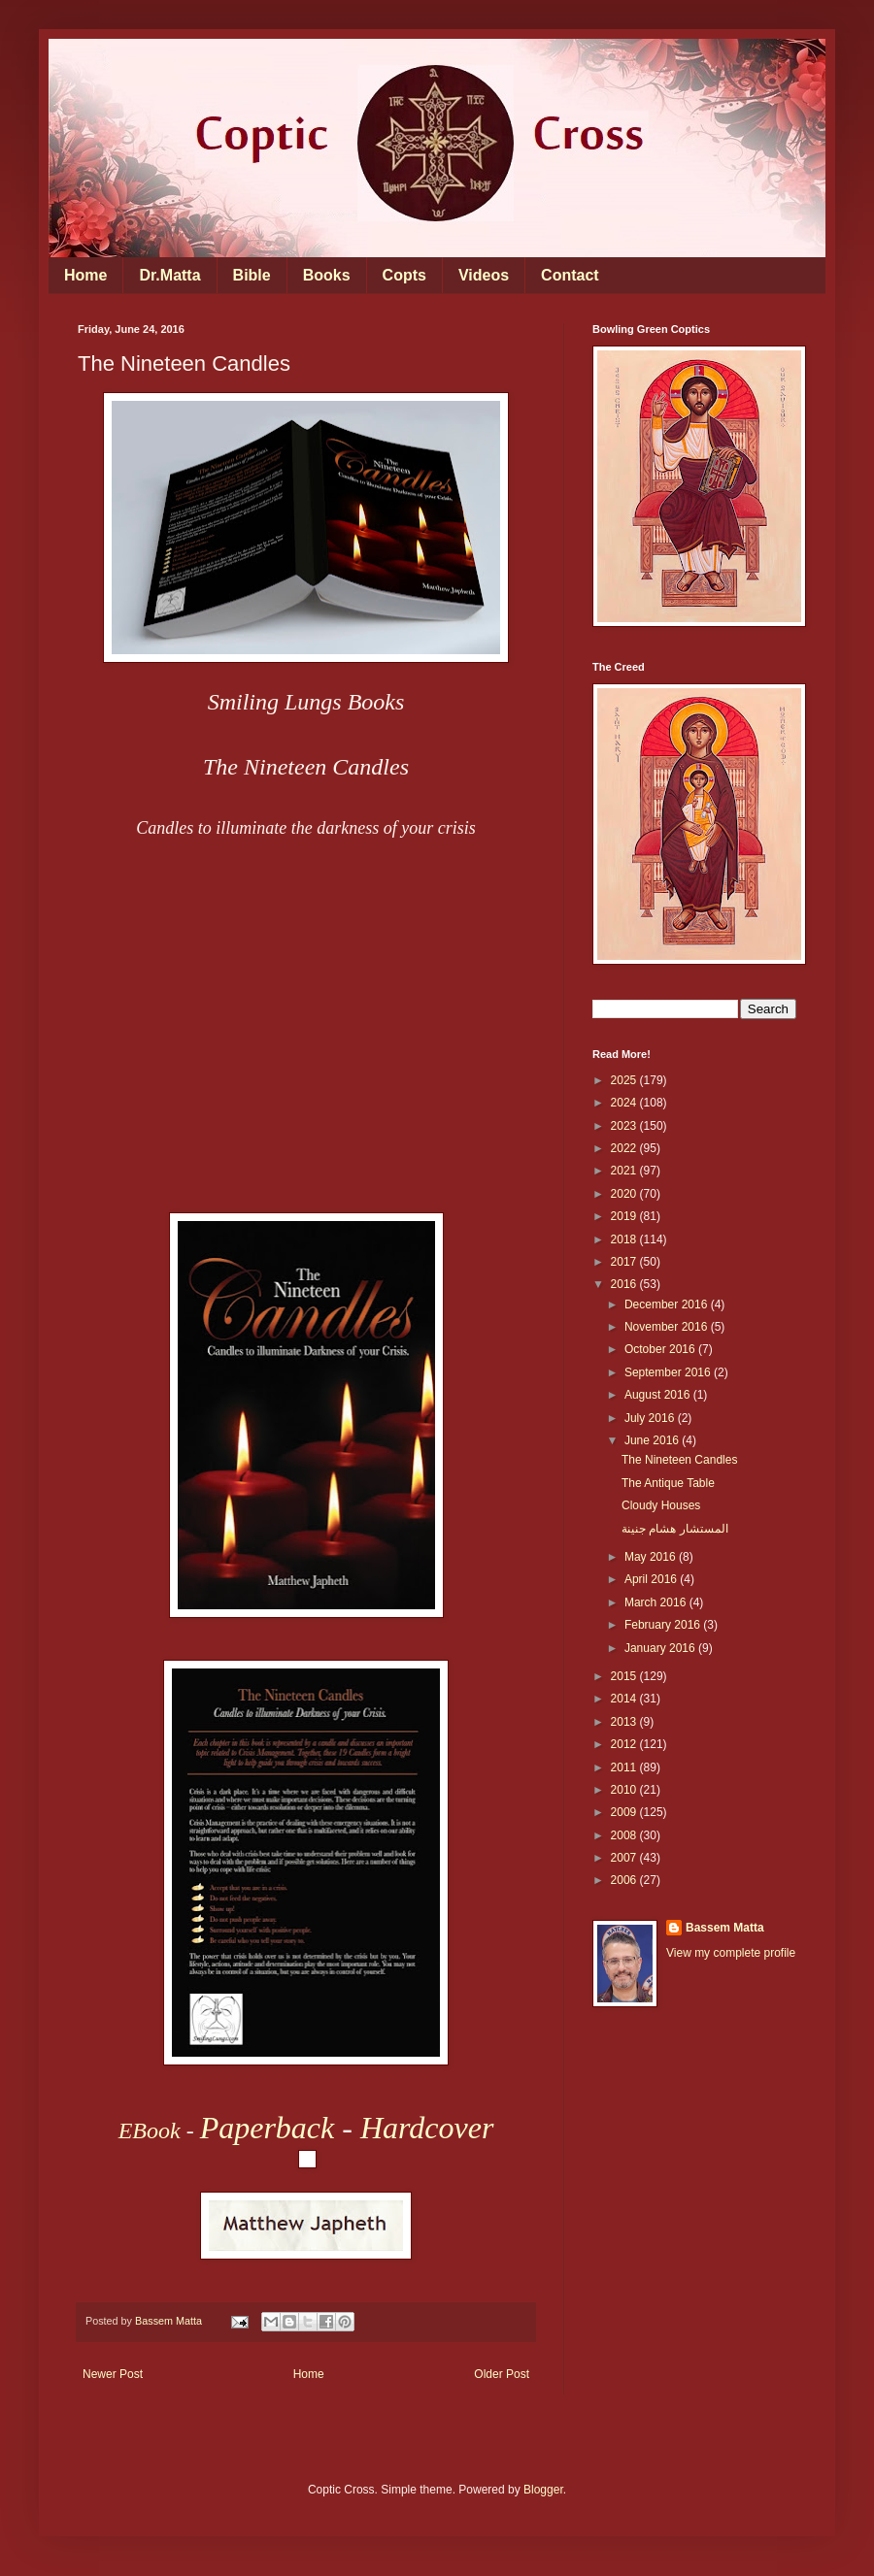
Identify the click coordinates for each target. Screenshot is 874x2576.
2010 (625, 1790)
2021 (625, 1170)
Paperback (267, 2127)
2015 (625, 1676)
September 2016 (669, 1372)
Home (85, 275)
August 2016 (658, 1395)
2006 (625, 1880)
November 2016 (667, 1327)
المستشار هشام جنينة (675, 1529)
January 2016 (661, 1648)
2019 (625, 1216)
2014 (625, 1698)
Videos (483, 275)
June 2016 (653, 1440)
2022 (625, 1148)
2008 (625, 1835)
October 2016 (661, 1349)
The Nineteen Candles (679, 1460)
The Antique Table (668, 1483)
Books (327, 275)
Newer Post (113, 2374)
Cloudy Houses (661, 1505)
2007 (625, 1858)
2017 (625, 1262)
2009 (625, 1812)
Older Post (501, 2374)
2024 (625, 1102)
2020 (625, 1194)
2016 (625, 1284)
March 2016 (656, 1602)
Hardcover (426, 2127)
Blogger (543, 2489)
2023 (625, 1126)
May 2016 (651, 1557)
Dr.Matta (169, 275)
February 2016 (663, 1625)
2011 (625, 1767)
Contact (570, 275)
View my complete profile (730, 1953)
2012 (625, 1744)
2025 (625, 1080)
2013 (625, 1722)
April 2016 (652, 1579)
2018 (625, 1239)
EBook (149, 2130)
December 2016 (667, 1304)
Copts (404, 275)
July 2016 (651, 1418)
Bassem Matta (725, 1927)
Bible (252, 275)
